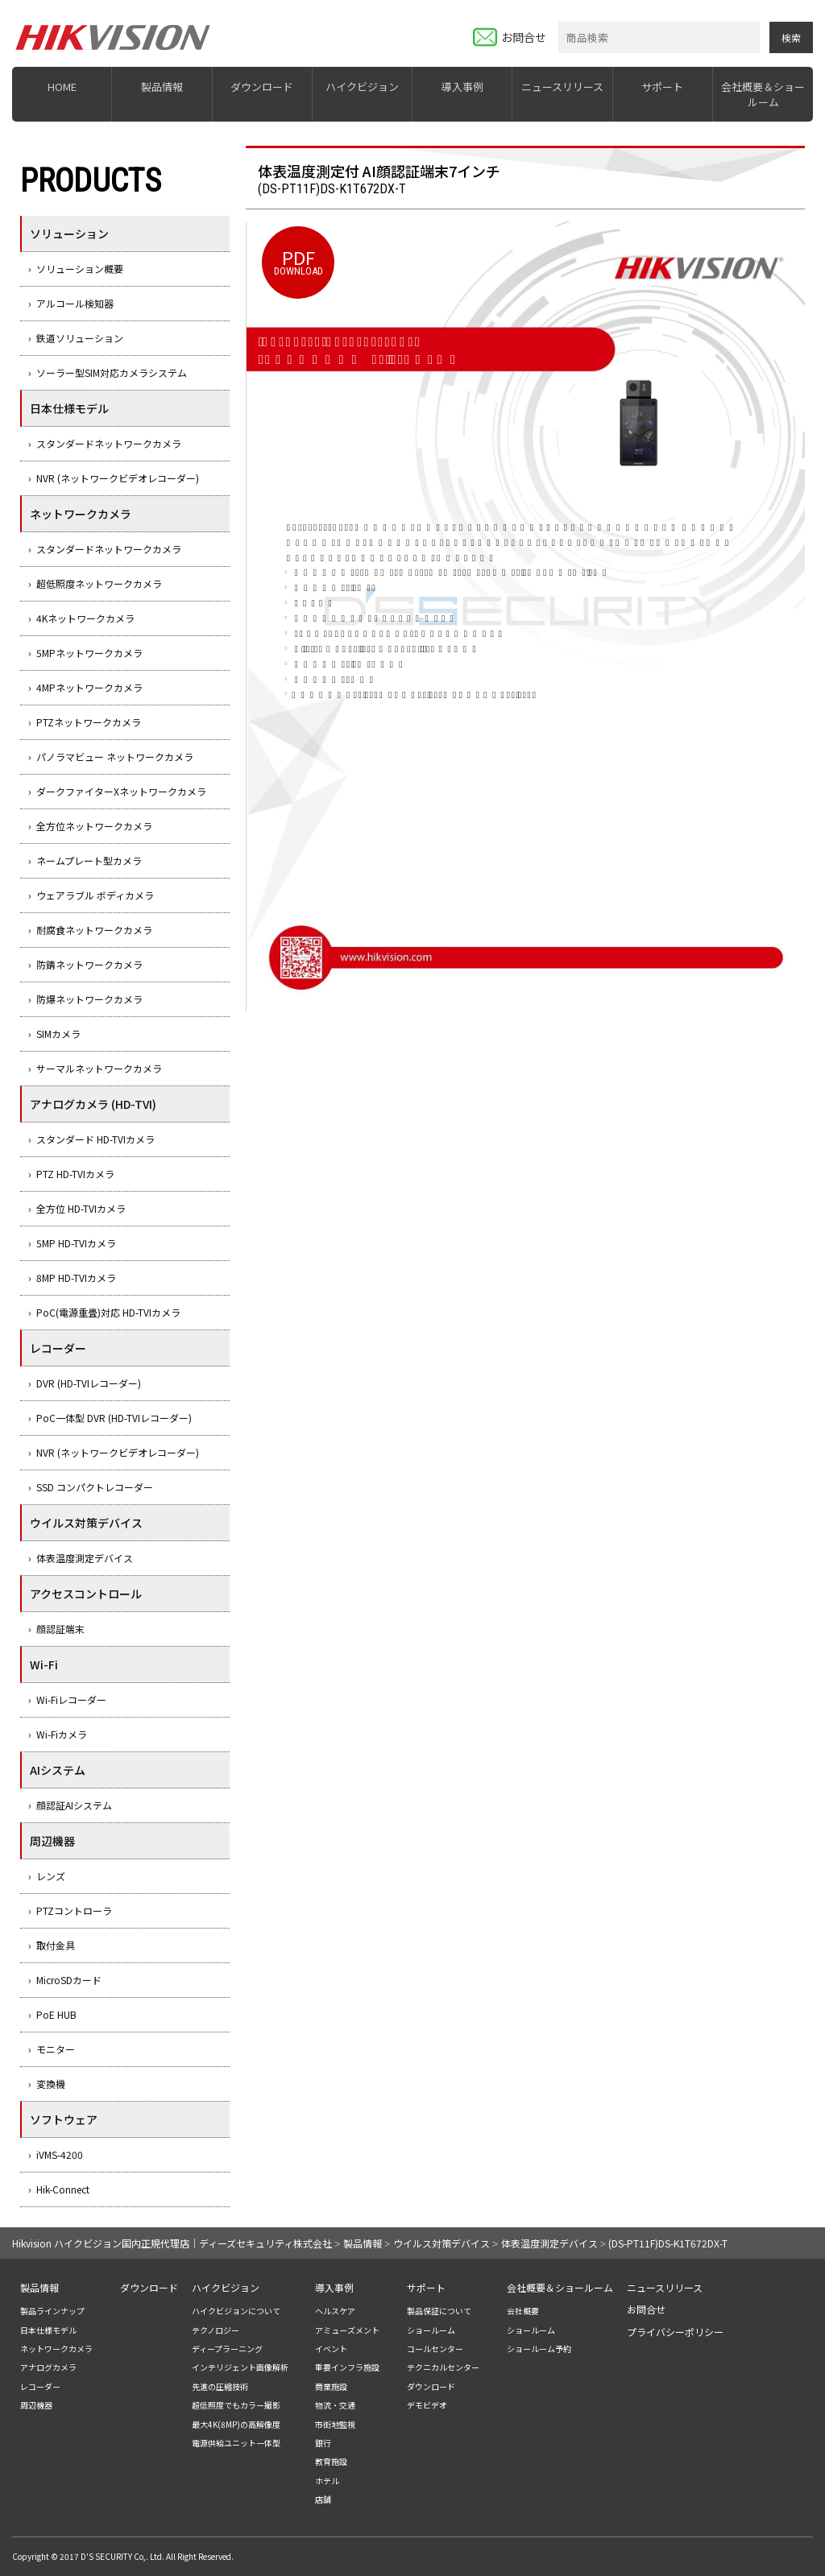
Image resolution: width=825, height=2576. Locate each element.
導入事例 (462, 86)
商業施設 (331, 2386)
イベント (331, 2348)
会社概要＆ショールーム (763, 94)
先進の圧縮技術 (220, 2386)
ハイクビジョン (362, 86)
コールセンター (435, 2348)
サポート (662, 86)
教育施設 (331, 2461)
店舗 (323, 2499)
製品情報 (162, 86)
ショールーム (431, 2330)
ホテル (327, 2481)
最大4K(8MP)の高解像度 (236, 2424)
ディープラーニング (227, 2348)
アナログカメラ (48, 2367)
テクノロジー (215, 2330)
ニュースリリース (562, 86)
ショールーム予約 (539, 2348)
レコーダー (40, 2386)
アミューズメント (347, 2330)
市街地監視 (335, 2424)
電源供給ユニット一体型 (236, 2443)
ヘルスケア (335, 2311)
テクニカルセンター (443, 2367)
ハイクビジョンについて (236, 2311)
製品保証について (439, 2311)
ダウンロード (261, 86)
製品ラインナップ (52, 2311)
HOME (62, 86)
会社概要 (523, 2311)
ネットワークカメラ (56, 2348)
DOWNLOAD (298, 260)
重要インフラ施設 (347, 2367)
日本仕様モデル (48, 2330)
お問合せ (523, 37)
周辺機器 (36, 2405)
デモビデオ (427, 2405)
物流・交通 (335, 2405)
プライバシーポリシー (675, 2331)
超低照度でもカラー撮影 (236, 2405)
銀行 (323, 2443)
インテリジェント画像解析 (240, 2367)
